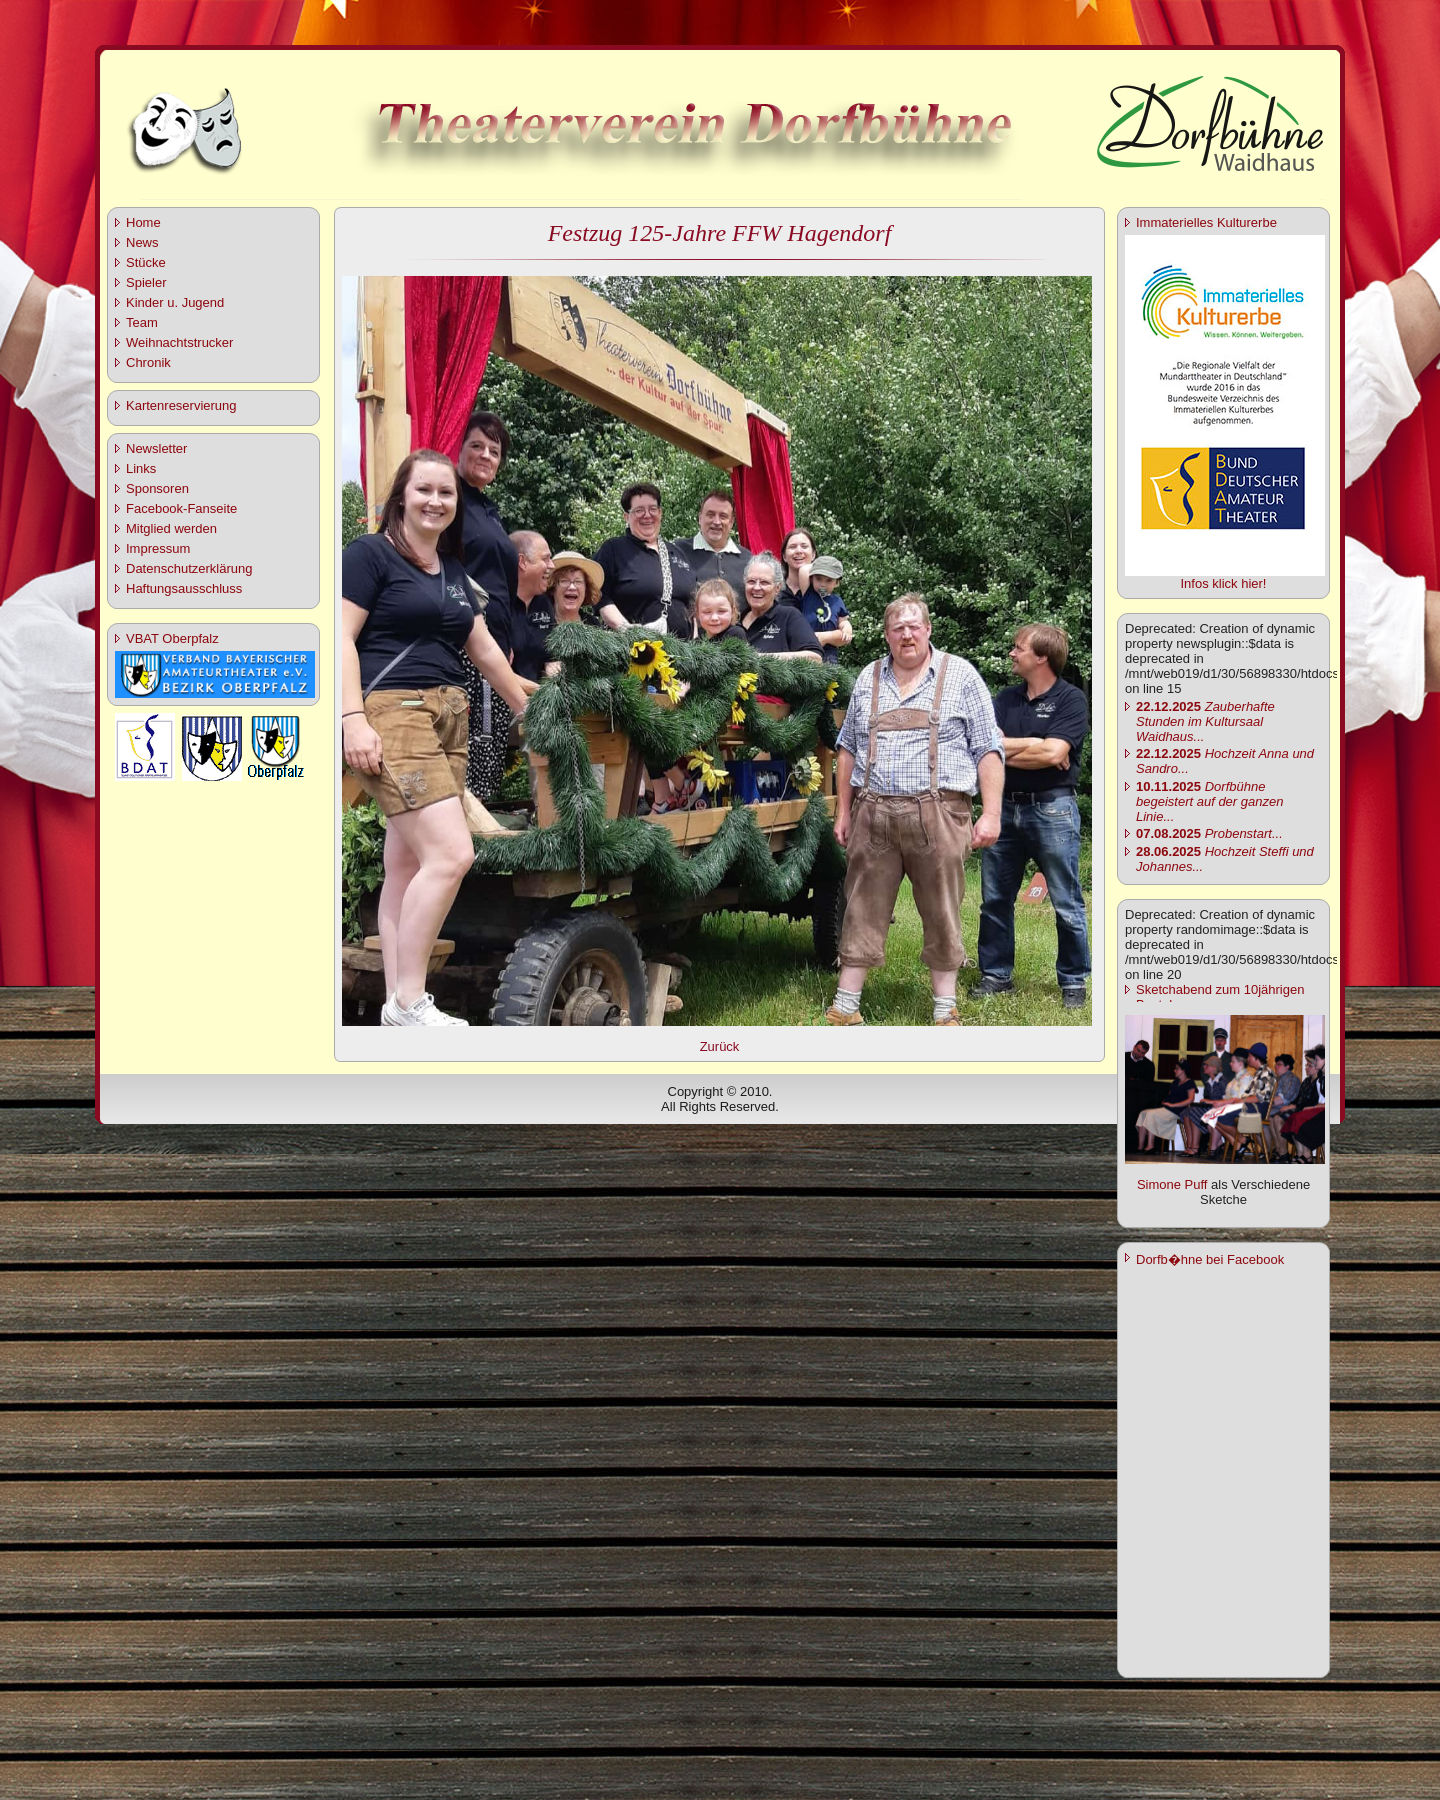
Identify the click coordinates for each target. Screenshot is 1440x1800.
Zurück (720, 1046)
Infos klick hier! (1224, 583)
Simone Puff (1172, 1184)
